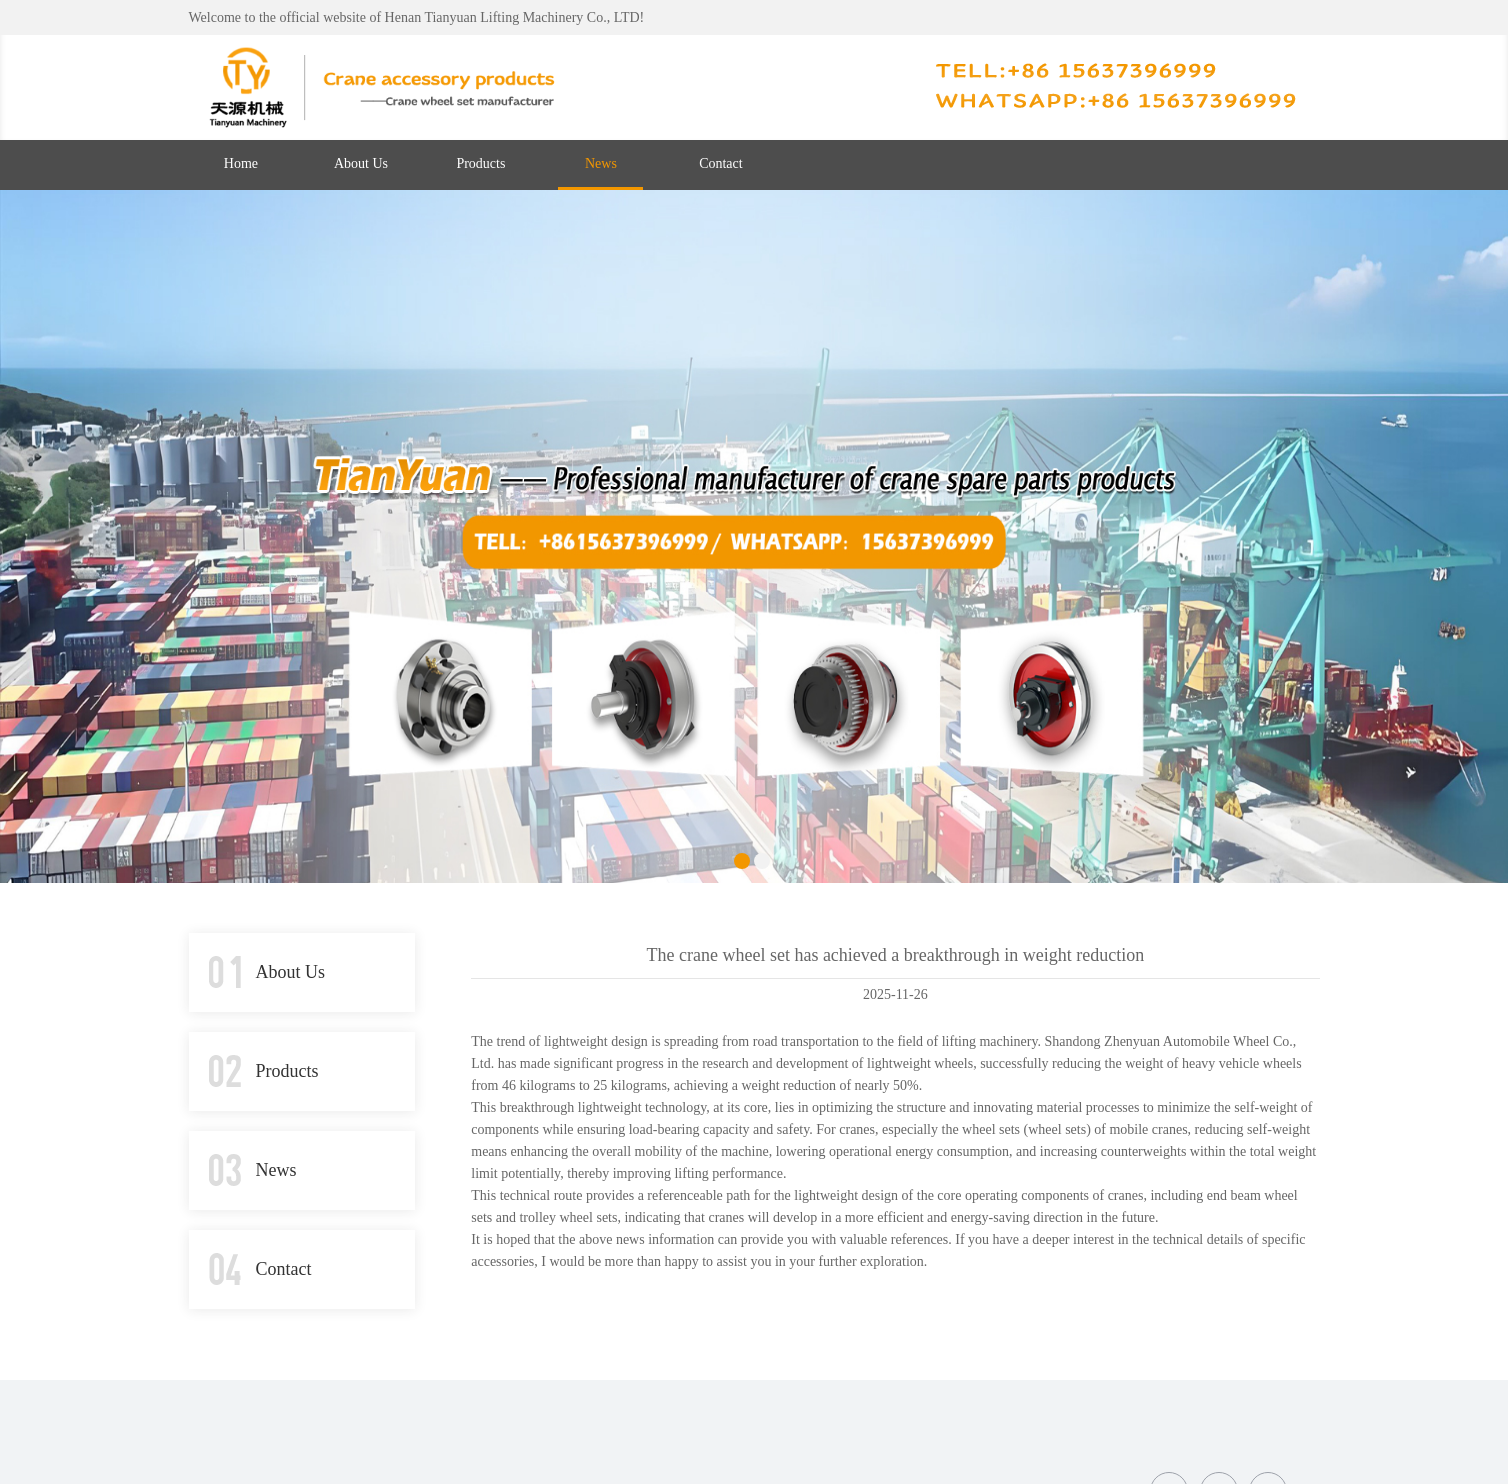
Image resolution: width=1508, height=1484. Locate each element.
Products (480, 163)
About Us (361, 163)
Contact (721, 163)
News (601, 163)
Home (241, 163)
